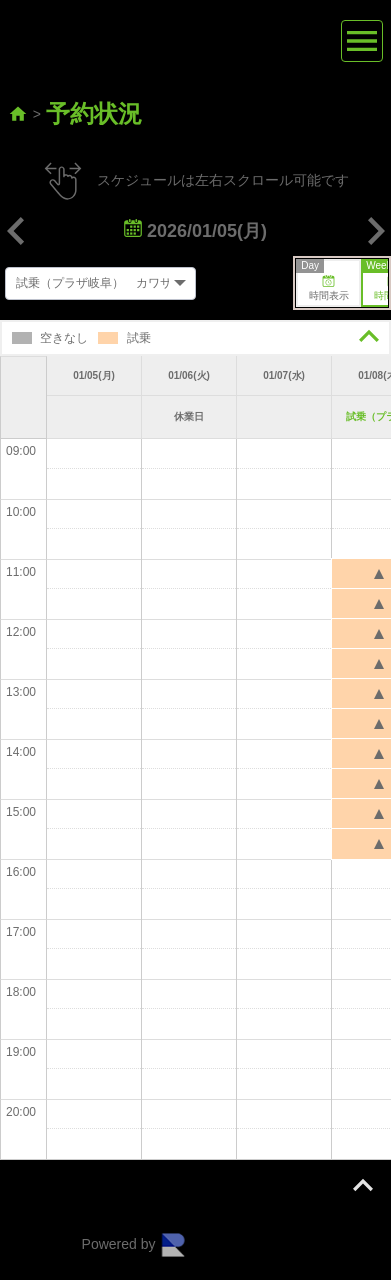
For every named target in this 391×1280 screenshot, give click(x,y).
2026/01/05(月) (195, 231)
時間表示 (323, 281)
